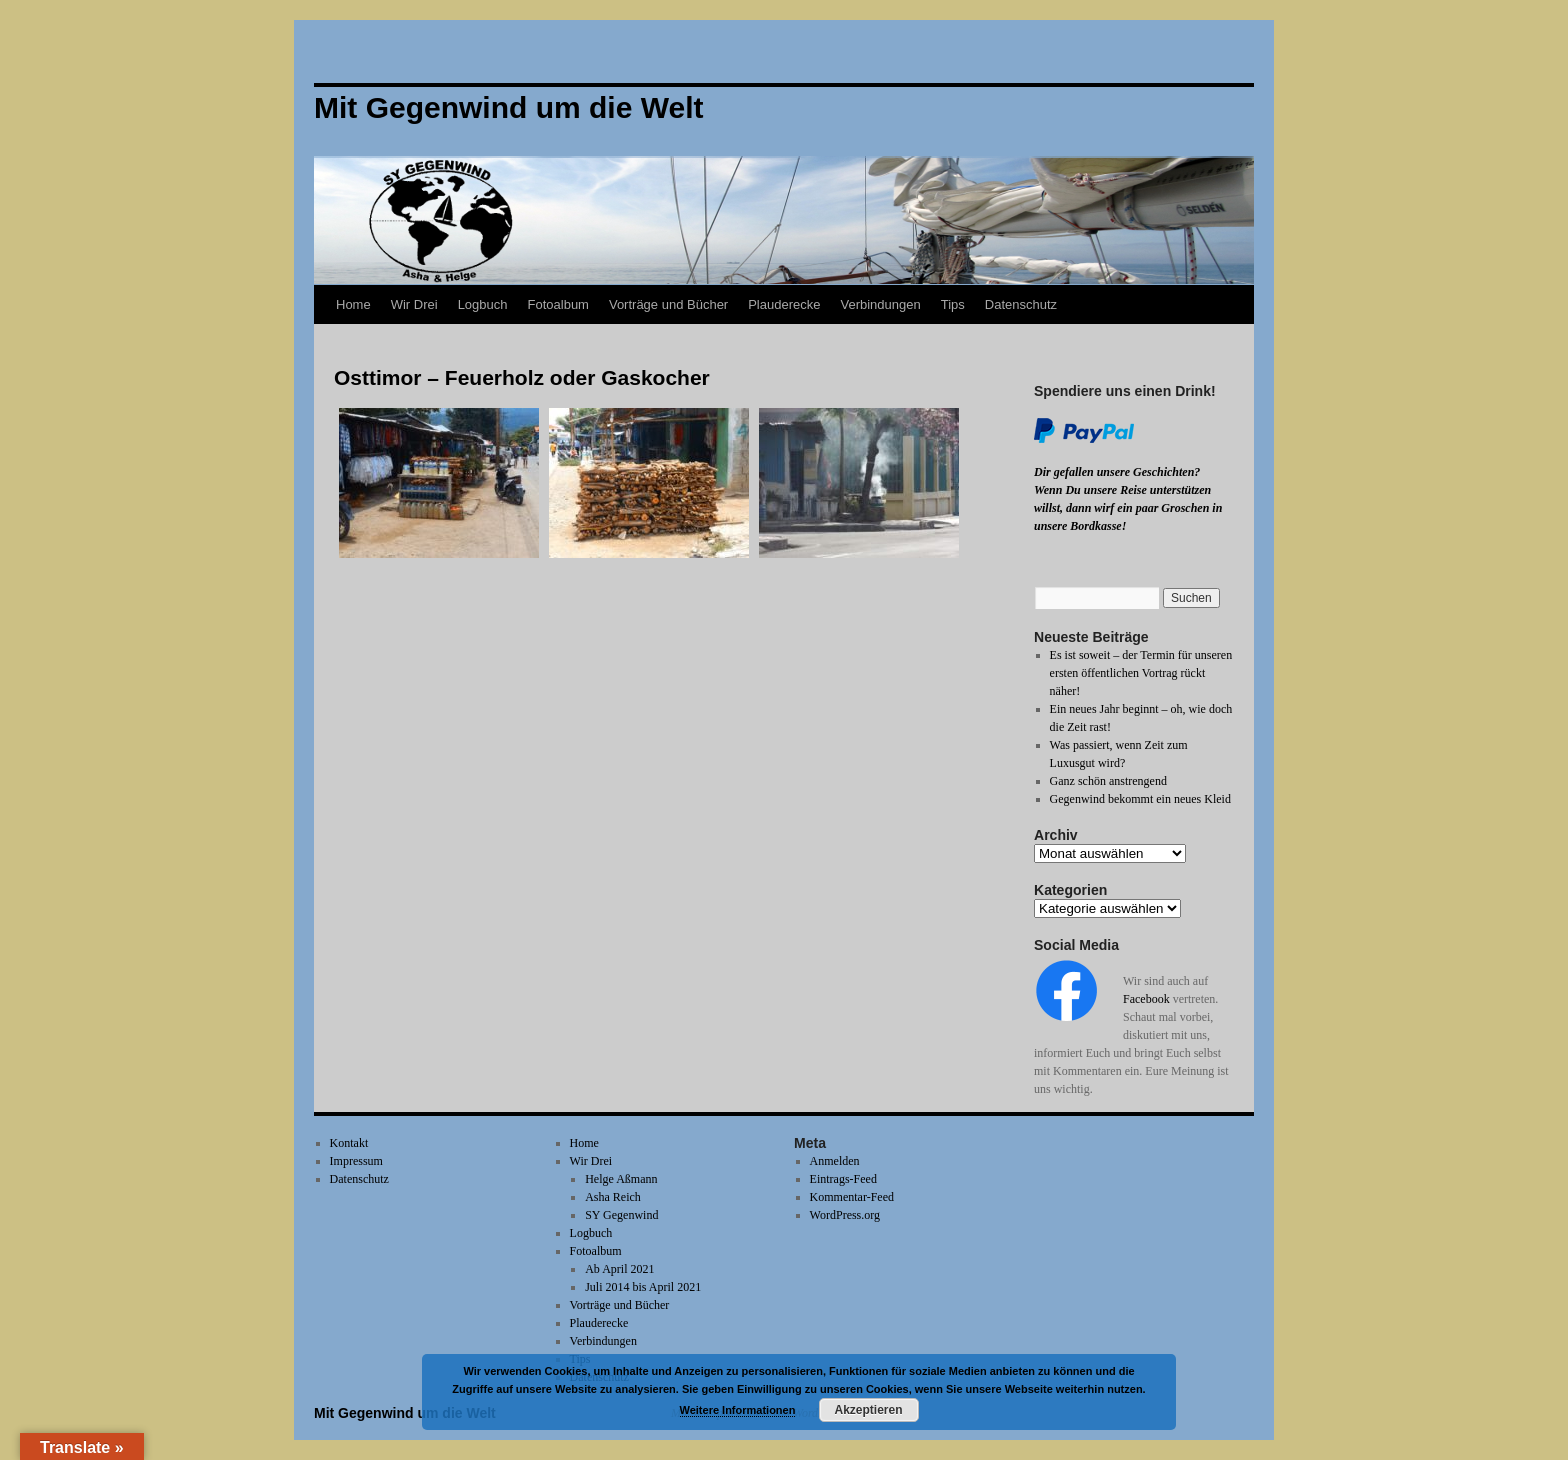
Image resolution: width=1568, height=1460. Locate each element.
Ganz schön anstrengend (1108, 781)
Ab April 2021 (619, 1269)
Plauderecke (784, 304)
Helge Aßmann (621, 1179)
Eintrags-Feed (843, 1179)
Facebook (1146, 999)
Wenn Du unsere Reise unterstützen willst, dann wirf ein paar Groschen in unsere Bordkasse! (1128, 508)
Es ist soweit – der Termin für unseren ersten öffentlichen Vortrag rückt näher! (1141, 673)
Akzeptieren (868, 1410)
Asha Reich (613, 1197)
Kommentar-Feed (852, 1197)
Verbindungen (880, 304)
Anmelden (835, 1161)
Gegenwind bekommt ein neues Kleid (1140, 799)
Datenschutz (1021, 304)
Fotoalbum (558, 304)
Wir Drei (414, 304)
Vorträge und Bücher (668, 304)
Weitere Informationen (738, 1410)
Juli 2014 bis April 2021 (643, 1287)
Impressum (356, 1161)
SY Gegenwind (621, 1215)
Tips (953, 304)
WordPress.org (845, 1215)
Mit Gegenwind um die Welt (405, 1413)
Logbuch (483, 304)
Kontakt (349, 1143)
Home (353, 304)
